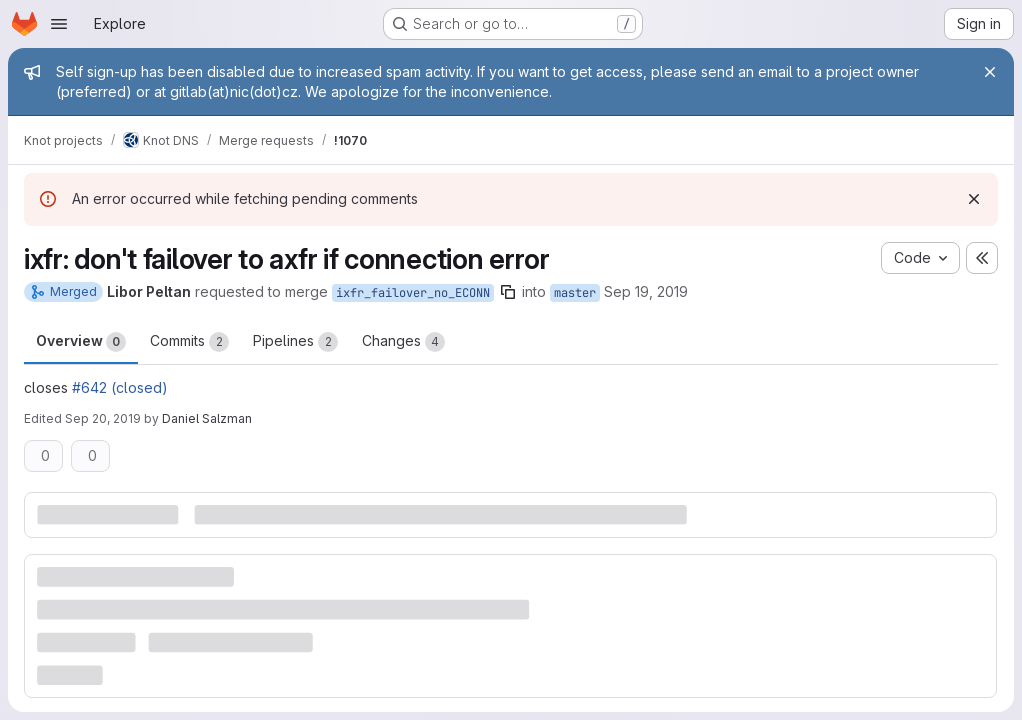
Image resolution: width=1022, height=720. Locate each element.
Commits (189, 342)
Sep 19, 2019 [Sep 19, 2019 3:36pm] (646, 291)
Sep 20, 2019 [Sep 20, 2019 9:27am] (103, 418)
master (575, 293)
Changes (403, 342)
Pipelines (295, 342)
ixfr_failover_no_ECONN (413, 293)
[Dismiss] (974, 199)
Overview (81, 342)
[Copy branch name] (508, 292)
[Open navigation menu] (59, 24)
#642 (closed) (120, 387)
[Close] (990, 72)
